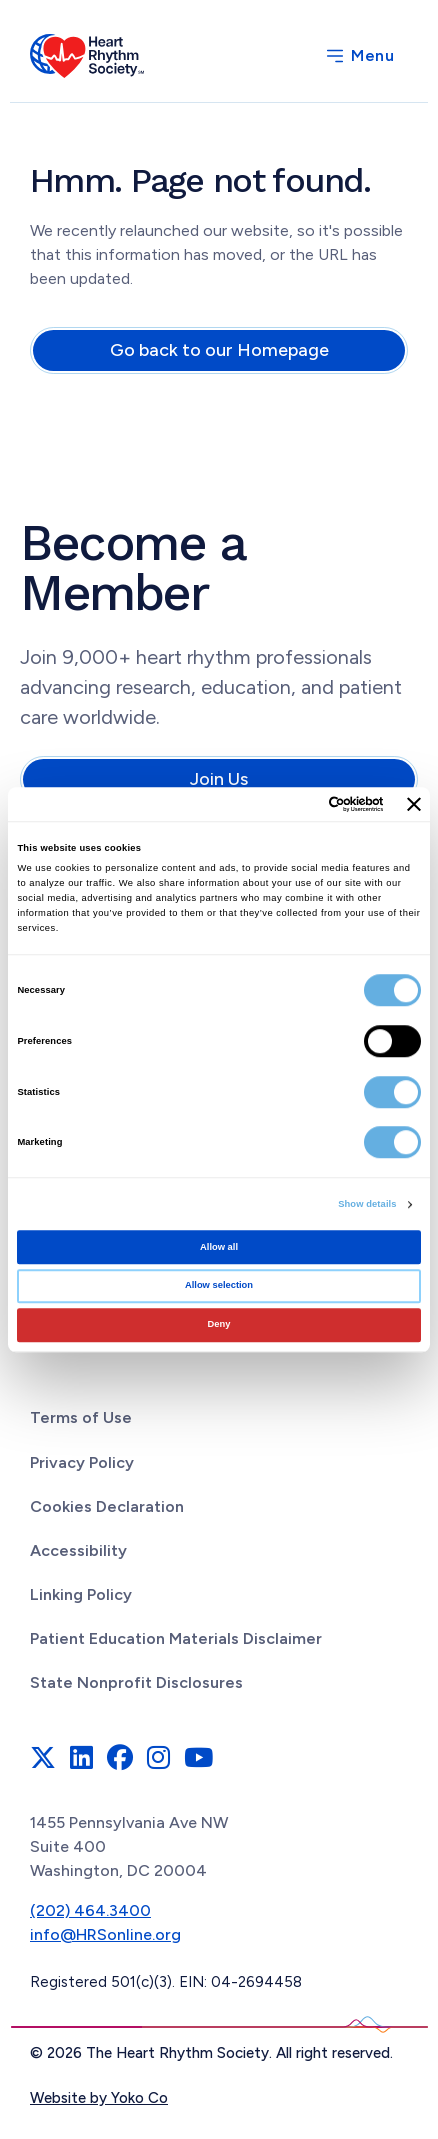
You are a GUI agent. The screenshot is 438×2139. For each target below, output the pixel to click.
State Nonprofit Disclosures (136, 1682)
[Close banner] (414, 804)
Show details (367, 1204)
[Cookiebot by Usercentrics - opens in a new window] (296, 804)
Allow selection (219, 1286)
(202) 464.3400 (90, 1910)
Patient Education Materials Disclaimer (176, 1638)
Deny (219, 1324)
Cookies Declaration (107, 1506)
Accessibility (78, 1550)
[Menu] (359, 56)
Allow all (219, 1247)
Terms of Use (81, 1417)
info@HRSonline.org (105, 1934)
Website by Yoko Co (99, 2098)
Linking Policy (81, 1594)
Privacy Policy (82, 1462)
